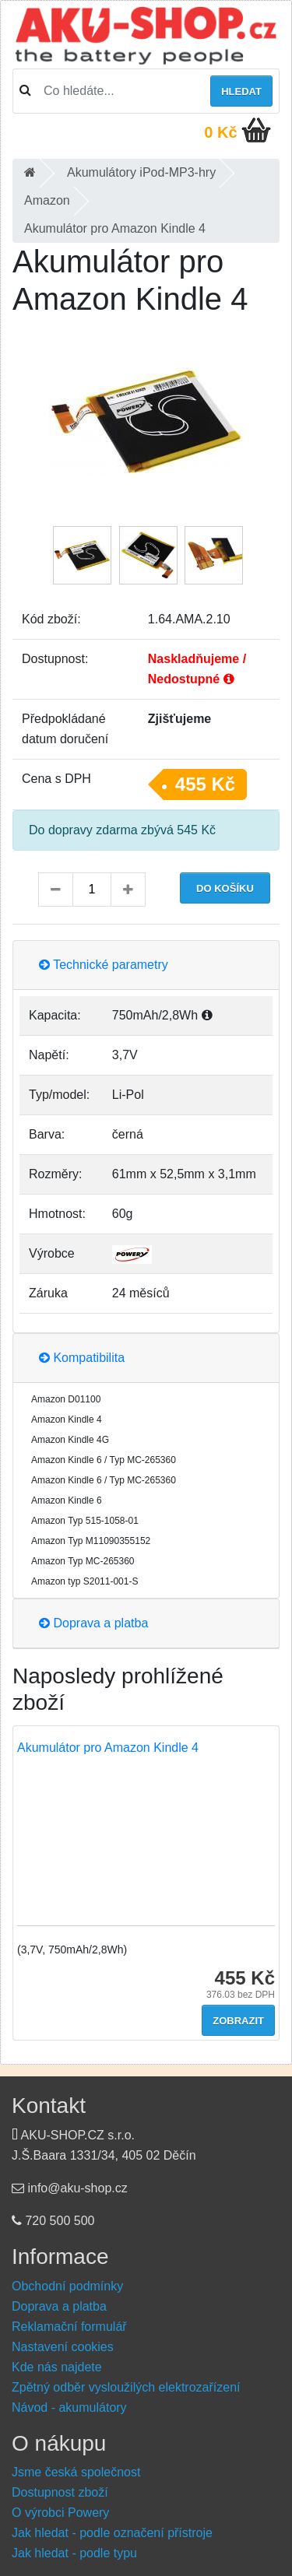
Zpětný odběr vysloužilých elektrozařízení (126, 2387)
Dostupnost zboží (60, 2492)
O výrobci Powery (60, 2512)
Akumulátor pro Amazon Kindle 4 (108, 1747)
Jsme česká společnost (76, 2472)
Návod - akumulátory (69, 2407)
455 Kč (205, 784)
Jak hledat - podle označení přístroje (112, 2532)
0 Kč (220, 132)
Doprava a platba (93, 1623)
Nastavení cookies (63, 2346)
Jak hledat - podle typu (74, 2553)
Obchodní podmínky (67, 2286)
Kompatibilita (82, 1357)
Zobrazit (238, 2021)
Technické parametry (103, 964)
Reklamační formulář (69, 2326)
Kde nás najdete (57, 2367)
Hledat (241, 91)
